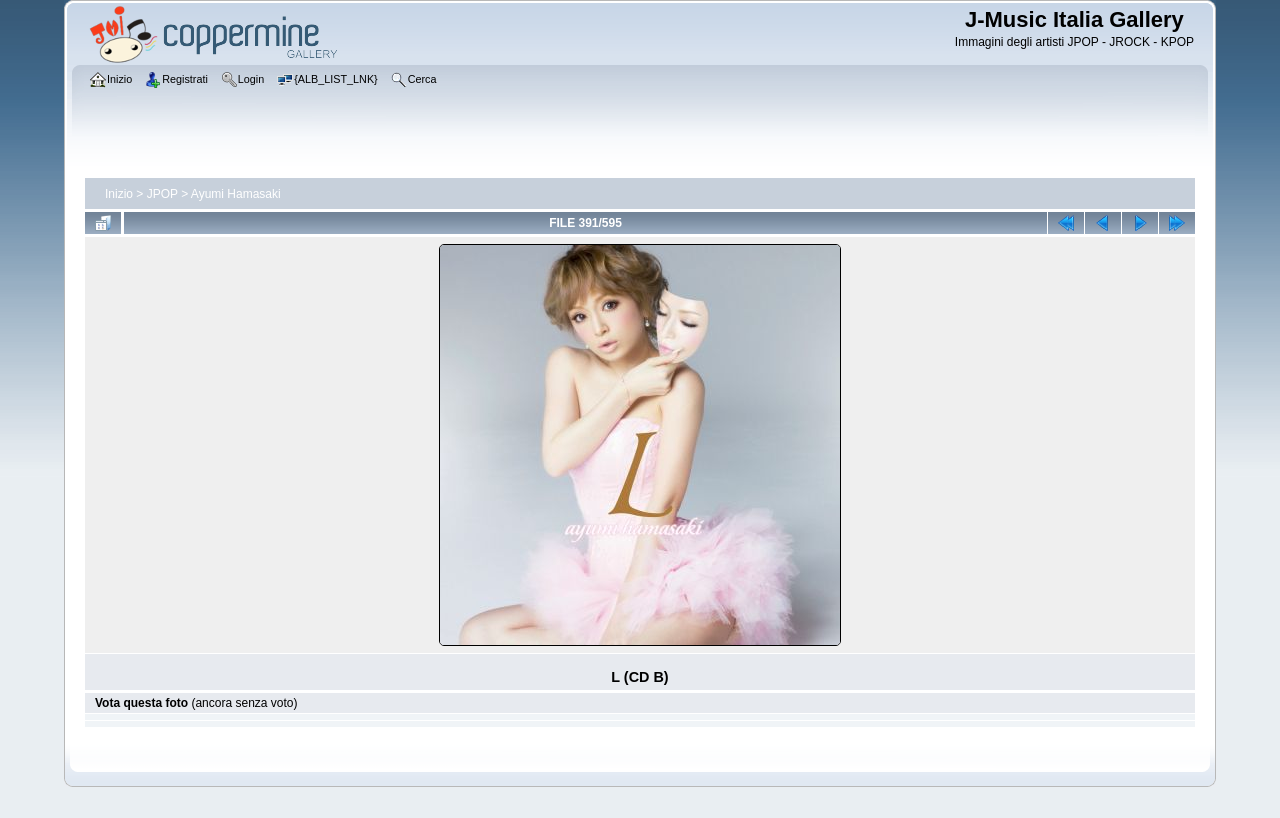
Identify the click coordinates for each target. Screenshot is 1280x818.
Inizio (119, 194)
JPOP (162, 194)
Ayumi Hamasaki (236, 194)
